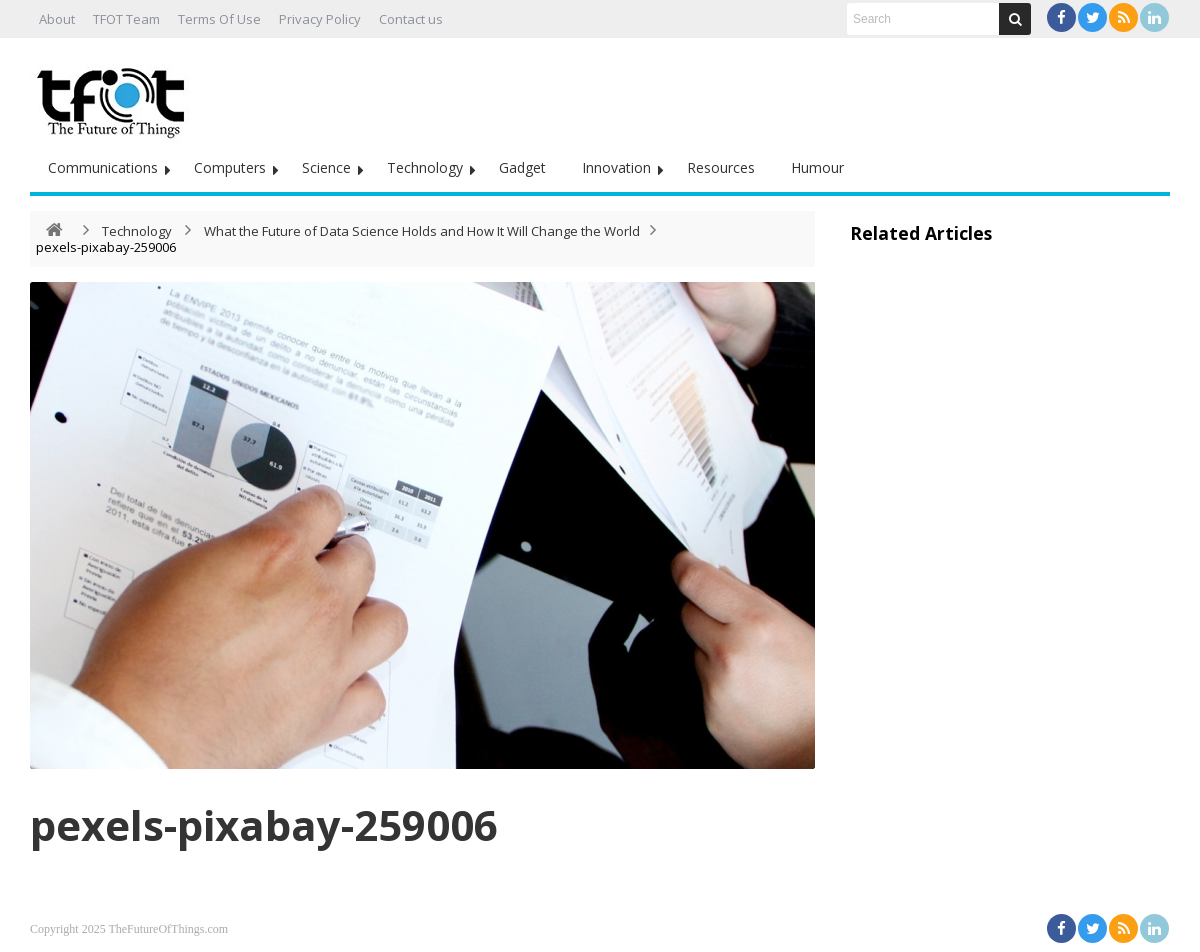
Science (326, 167)
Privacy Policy (320, 19)
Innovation (616, 167)
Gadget (522, 167)
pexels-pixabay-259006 (264, 824)
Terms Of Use (219, 19)
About (57, 19)
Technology (425, 167)
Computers (230, 167)
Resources (721, 167)
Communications (103, 167)
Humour (817, 167)
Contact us (411, 19)
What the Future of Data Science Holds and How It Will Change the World (422, 231)
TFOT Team (126, 19)
